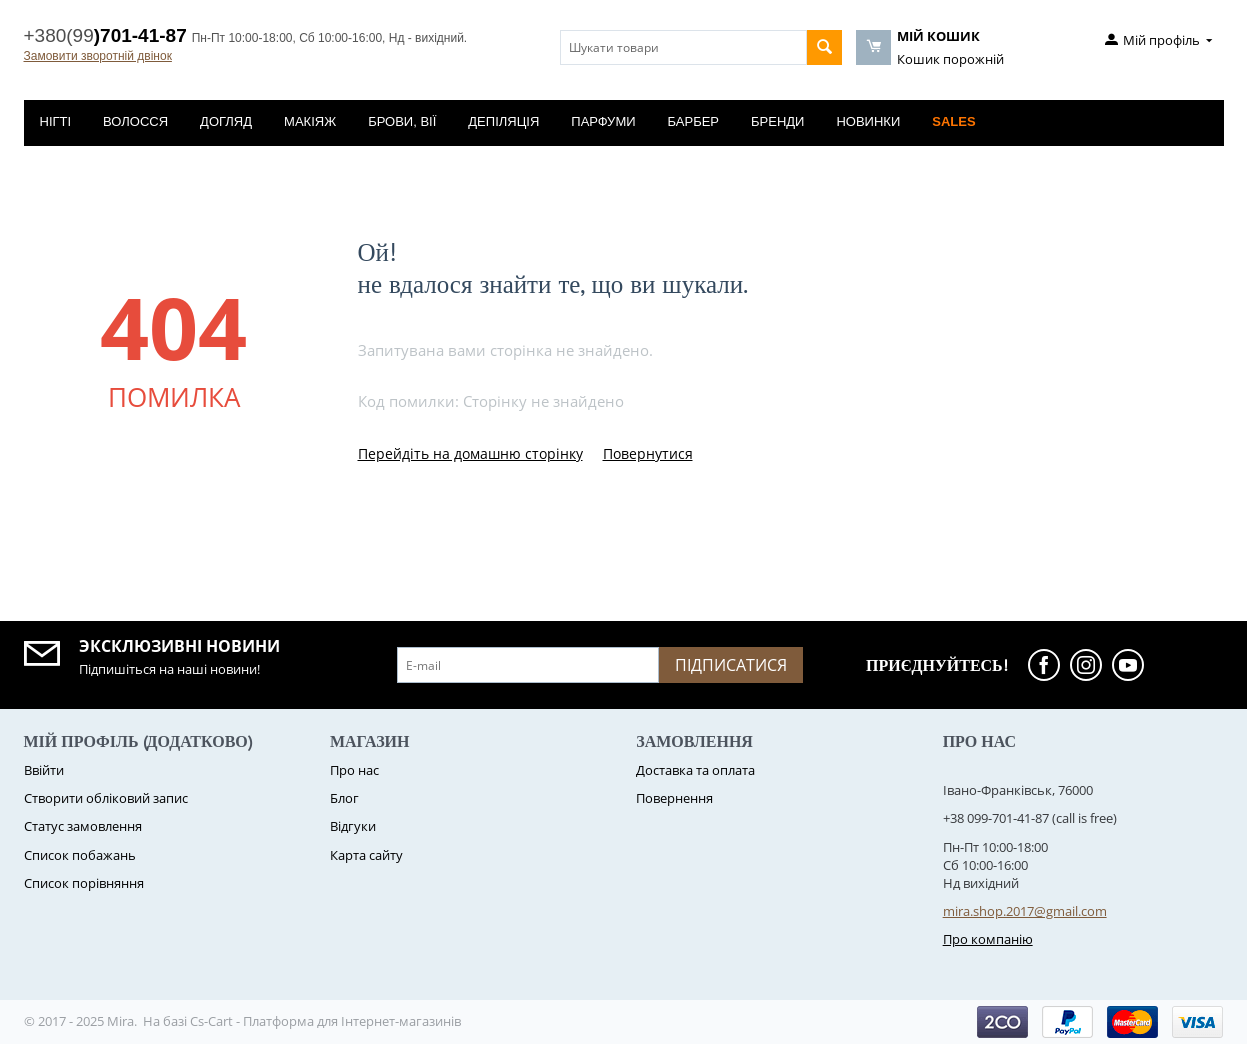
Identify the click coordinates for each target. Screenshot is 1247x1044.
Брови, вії (402, 121)
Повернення (674, 798)
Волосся (135, 121)
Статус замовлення (83, 826)
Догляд (226, 121)
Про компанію (988, 939)
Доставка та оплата (695, 770)
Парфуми (603, 121)
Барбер (693, 121)
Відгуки (353, 826)
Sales (953, 121)
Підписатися (731, 665)
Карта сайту (366, 855)
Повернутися (648, 453)
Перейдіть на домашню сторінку (470, 453)
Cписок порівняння (84, 883)
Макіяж (310, 121)
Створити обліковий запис (106, 798)
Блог (344, 798)
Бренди (777, 121)
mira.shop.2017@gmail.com (1025, 911)
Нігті (56, 121)
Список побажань (80, 855)
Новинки (868, 121)
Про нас (354, 770)
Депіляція (503, 121)
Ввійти (44, 770)
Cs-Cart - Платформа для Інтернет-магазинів (325, 1021)
